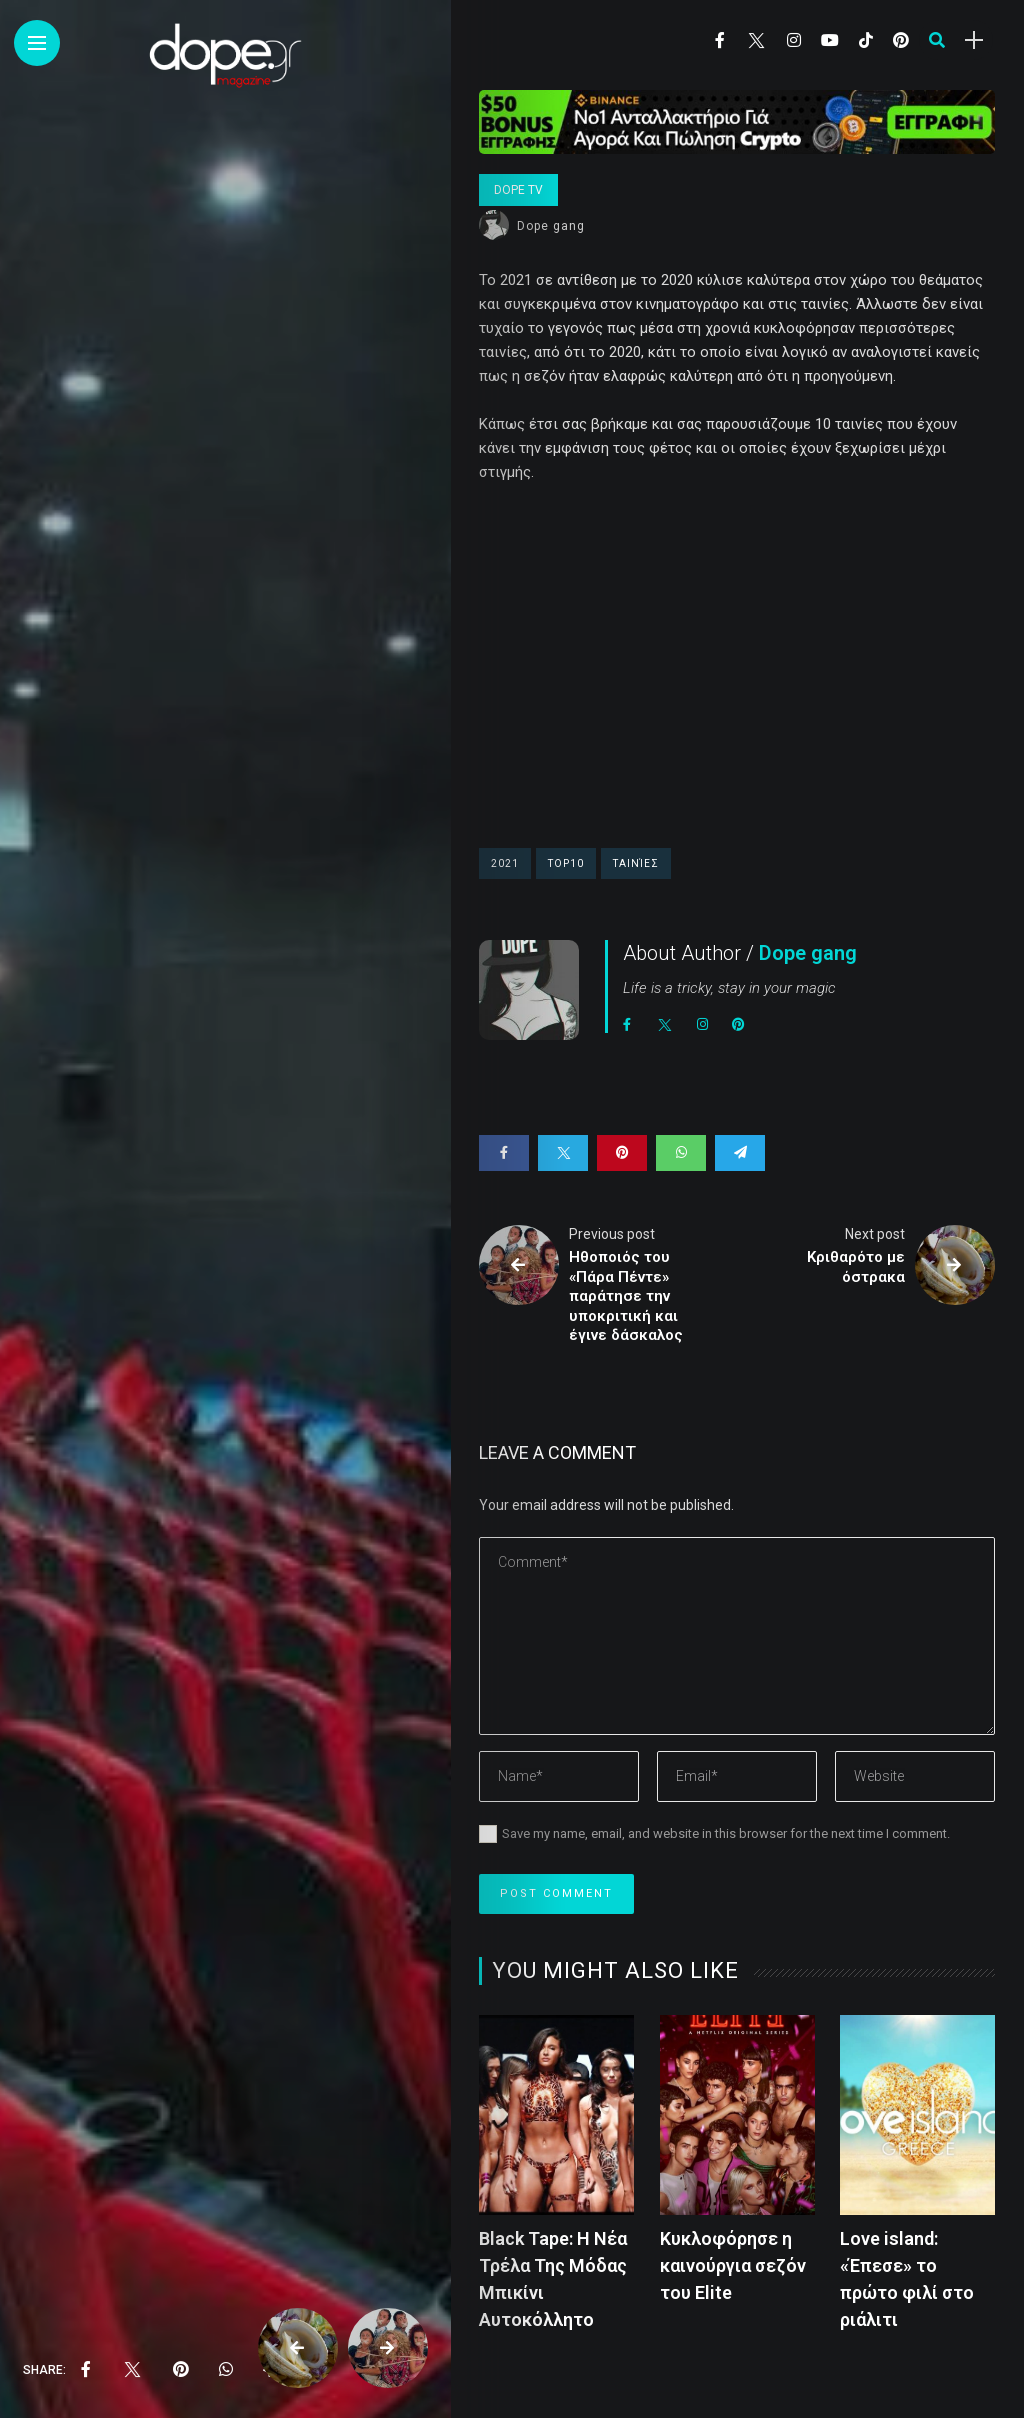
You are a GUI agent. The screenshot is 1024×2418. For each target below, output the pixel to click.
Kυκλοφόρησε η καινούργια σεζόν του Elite (733, 2265)
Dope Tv (518, 190)
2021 (505, 863)
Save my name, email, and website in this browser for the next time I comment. (726, 1833)
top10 (566, 863)
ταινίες (636, 863)
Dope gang (551, 226)
